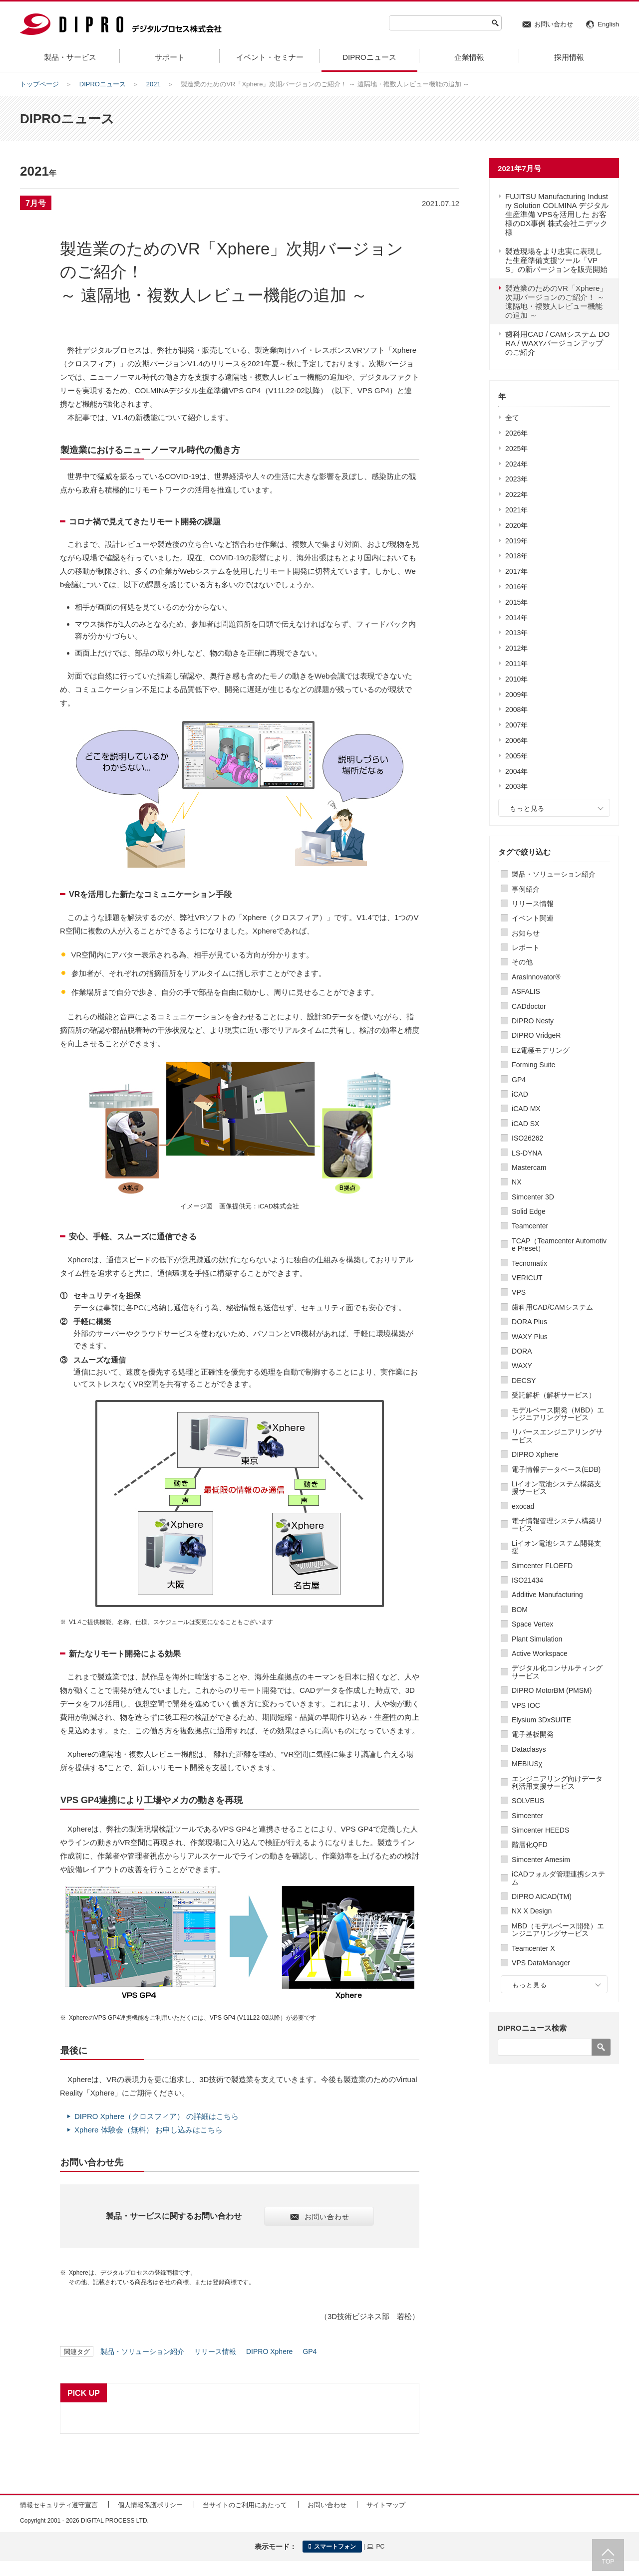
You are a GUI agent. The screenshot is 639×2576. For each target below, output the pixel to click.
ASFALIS (526, 991)
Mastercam (529, 1167)
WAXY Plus (530, 1337)
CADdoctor (529, 1006)
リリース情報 (533, 904)
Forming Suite (533, 1065)
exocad (523, 1506)
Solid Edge (529, 1211)
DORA (522, 1351)
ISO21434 (527, 1580)
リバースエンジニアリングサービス (557, 1435)
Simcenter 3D (533, 1197)
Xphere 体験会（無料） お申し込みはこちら (148, 2129)
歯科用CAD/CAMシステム (552, 1307)
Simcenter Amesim (541, 1860)
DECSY (524, 1381)
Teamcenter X (533, 1948)
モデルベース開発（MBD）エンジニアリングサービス (558, 1413)
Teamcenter (530, 1226)
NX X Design (532, 1911)
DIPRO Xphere (535, 1454)
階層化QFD (530, 1845)
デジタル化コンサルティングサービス (557, 1671)
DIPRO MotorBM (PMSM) (552, 1690)
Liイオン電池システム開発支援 (556, 1547)
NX (516, 1182)
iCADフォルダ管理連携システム (558, 1877)
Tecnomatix (529, 1263)
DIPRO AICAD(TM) (542, 1896)
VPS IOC (526, 1705)
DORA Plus (529, 1322)
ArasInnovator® (536, 977)
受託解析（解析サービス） (554, 1395)
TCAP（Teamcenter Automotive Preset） (559, 1244)
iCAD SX (525, 1124)
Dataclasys (529, 1749)
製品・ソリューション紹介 (554, 874)
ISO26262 (527, 1138)
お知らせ (526, 933)
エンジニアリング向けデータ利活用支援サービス (557, 1782)
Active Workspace (540, 1653)
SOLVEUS (528, 1801)
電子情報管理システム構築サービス (557, 1524)
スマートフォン (332, 2546)
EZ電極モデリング (541, 1050)
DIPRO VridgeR (536, 1035)
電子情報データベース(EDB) (556, 1469)
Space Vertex (532, 1624)
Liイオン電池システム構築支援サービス (556, 1487)
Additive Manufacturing (547, 1595)
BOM (520, 1610)
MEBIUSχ (527, 1764)
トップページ (39, 84)
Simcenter (527, 1816)
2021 (153, 84)
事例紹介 (526, 889)
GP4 (519, 1080)
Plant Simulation (537, 1639)
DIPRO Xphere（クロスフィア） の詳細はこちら (156, 2116)
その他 (522, 962)
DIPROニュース (102, 84)
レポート (526, 947)
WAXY (522, 1366)
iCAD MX (526, 1109)
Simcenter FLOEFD (542, 1566)
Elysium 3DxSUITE (541, 1720)
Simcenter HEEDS (540, 1830)
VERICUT (527, 1278)
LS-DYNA (527, 1153)
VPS (519, 1292)
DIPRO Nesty (533, 1021)
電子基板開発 (533, 1734)
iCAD (520, 1094)
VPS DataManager (541, 1963)
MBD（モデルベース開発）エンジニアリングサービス (558, 1929)
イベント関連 (533, 918)
